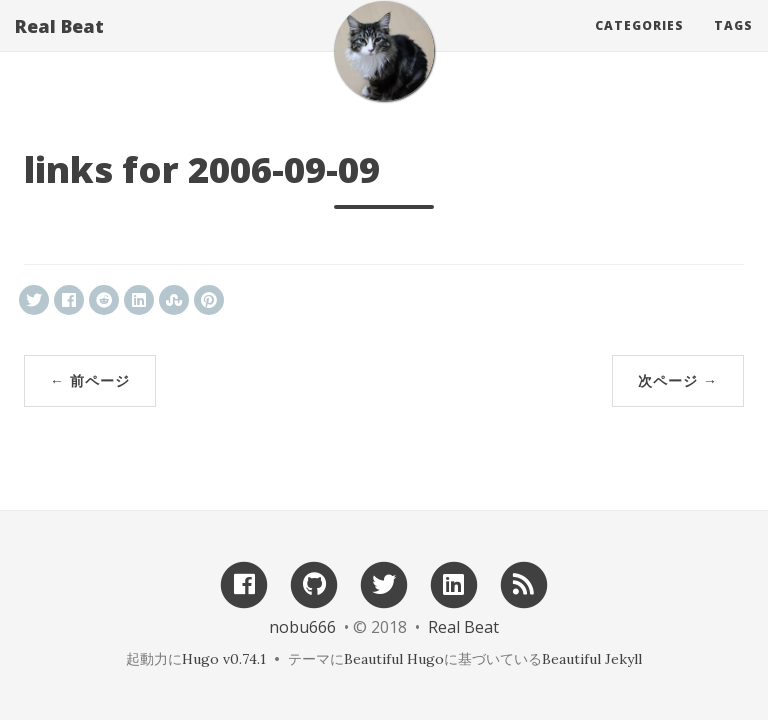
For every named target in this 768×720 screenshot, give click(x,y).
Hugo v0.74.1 (224, 659)
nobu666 (302, 627)
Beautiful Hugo (394, 659)
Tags (733, 44)
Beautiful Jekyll (592, 659)
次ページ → (678, 380)
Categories (639, 44)
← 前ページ (90, 380)
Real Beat (59, 45)
